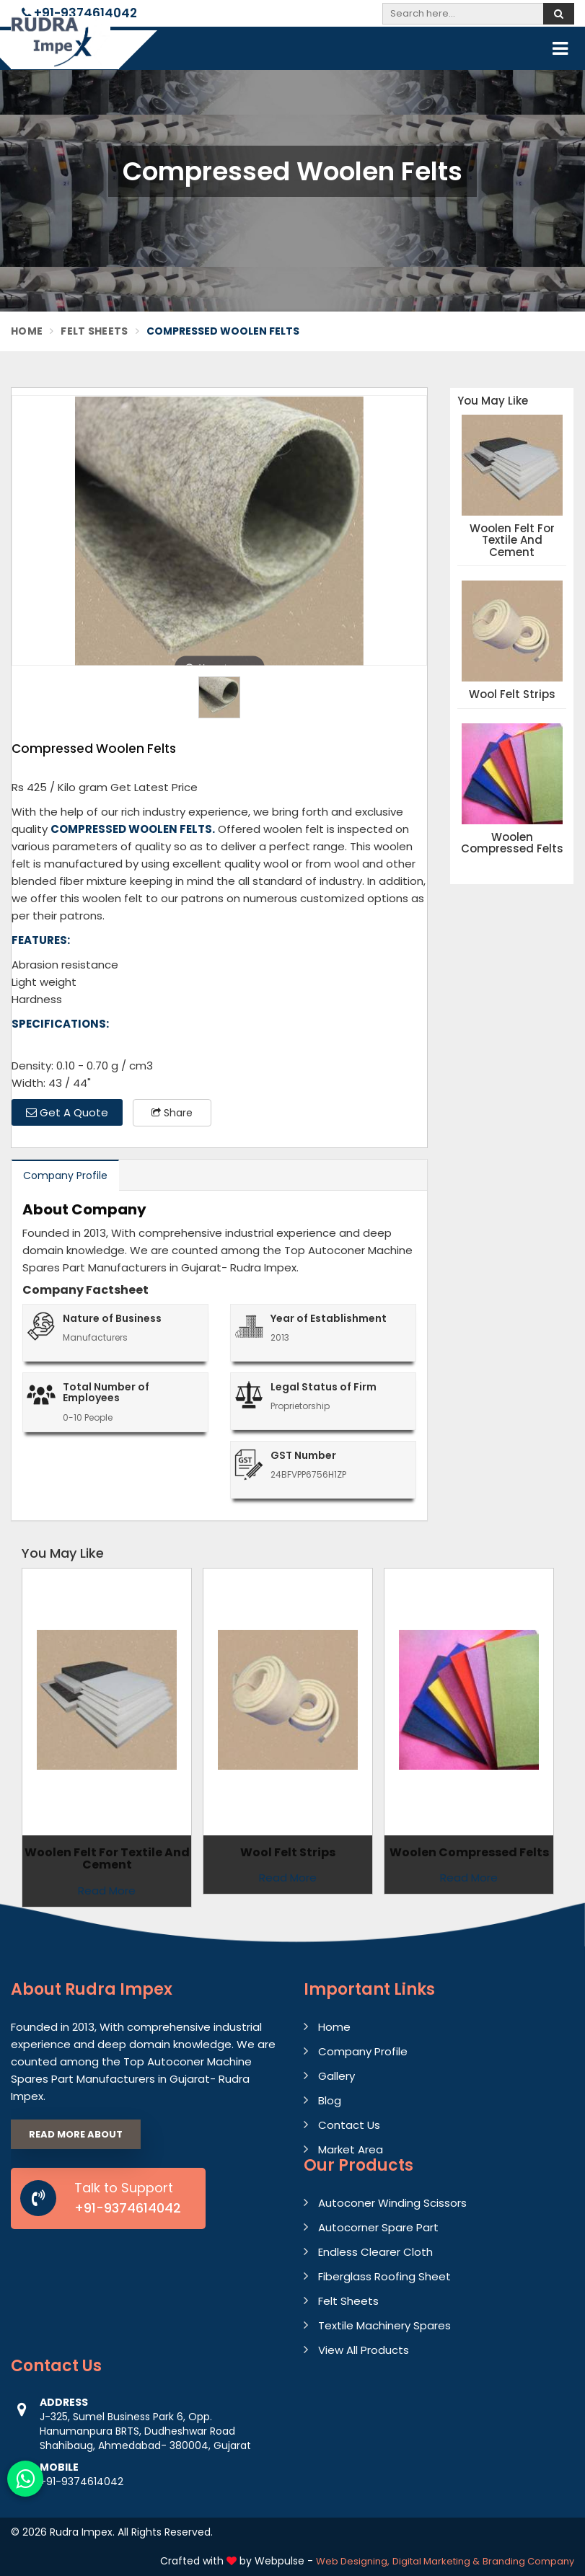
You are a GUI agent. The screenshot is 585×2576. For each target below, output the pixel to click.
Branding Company (528, 2561)
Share (172, 1113)
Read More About (76, 2134)
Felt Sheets (94, 331)
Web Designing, (353, 2561)
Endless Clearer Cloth (375, 2251)
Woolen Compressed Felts (512, 843)
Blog (329, 2100)
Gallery (336, 2075)
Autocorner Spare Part (378, 2227)
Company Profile (65, 1175)
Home (27, 331)
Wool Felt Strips (512, 695)
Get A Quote (67, 1112)
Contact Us (349, 2124)
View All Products (363, 2349)
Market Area (350, 2149)
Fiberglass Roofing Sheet (384, 2276)
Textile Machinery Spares (384, 2325)
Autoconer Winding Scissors (392, 2202)
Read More (288, 1877)
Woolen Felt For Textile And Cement (512, 541)
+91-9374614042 (79, 13)
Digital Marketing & (436, 2561)
